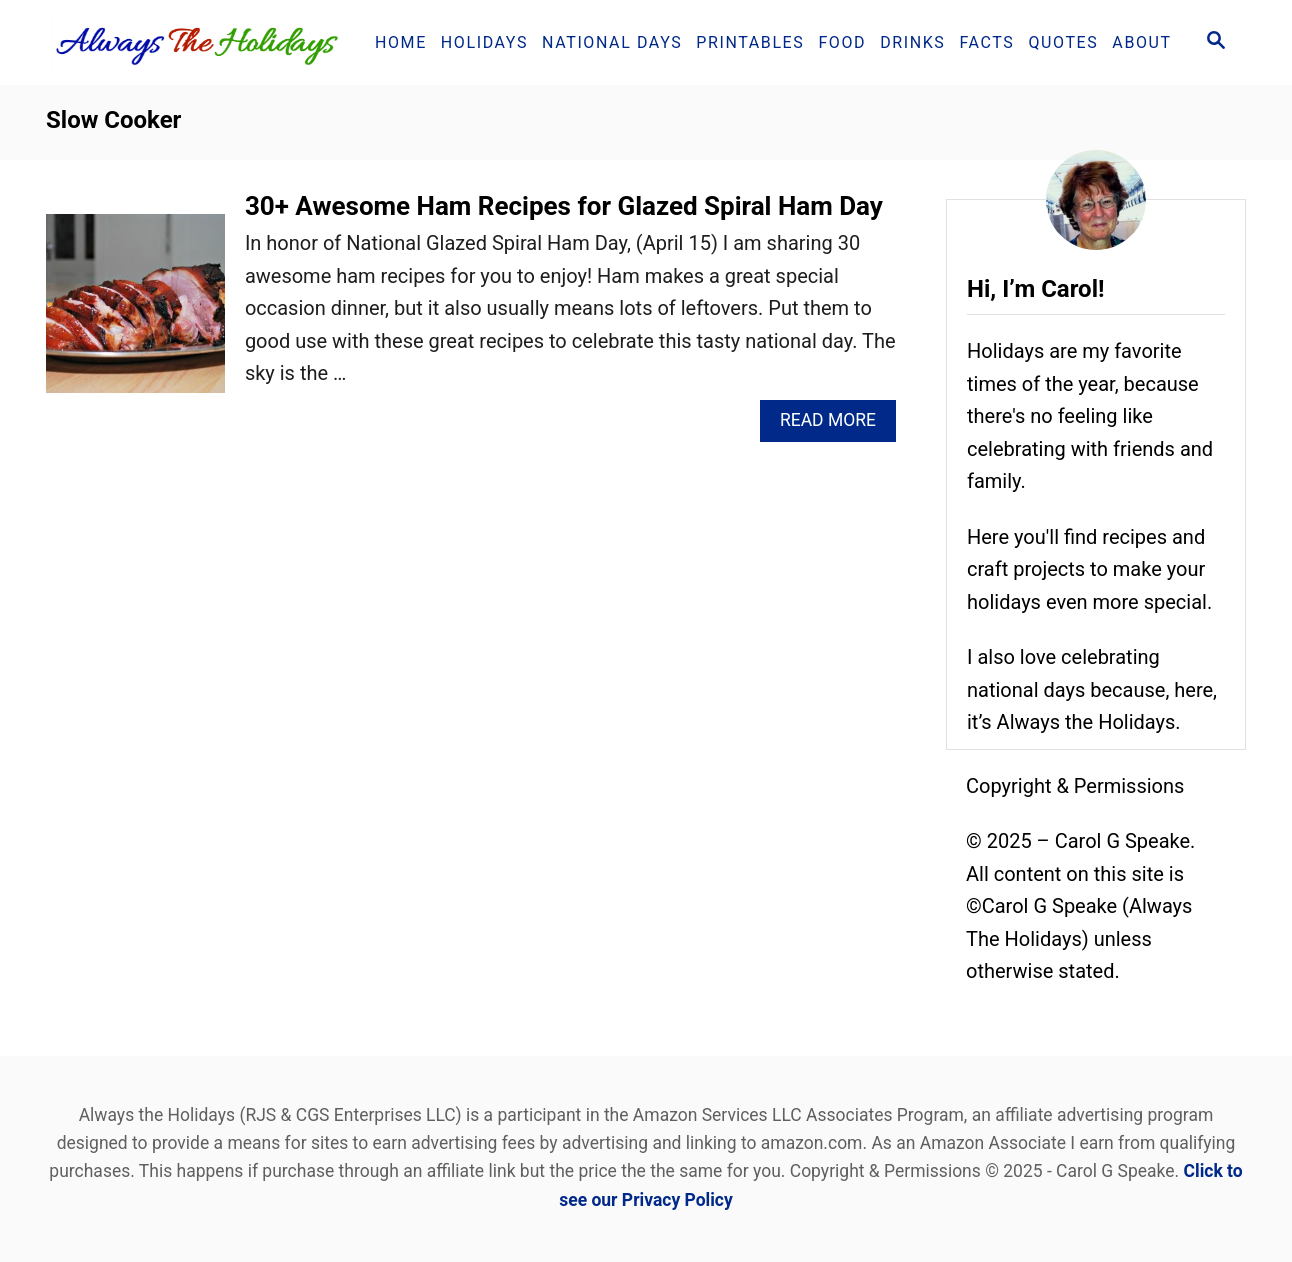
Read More (835, 425)
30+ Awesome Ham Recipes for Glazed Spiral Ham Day (564, 206)
